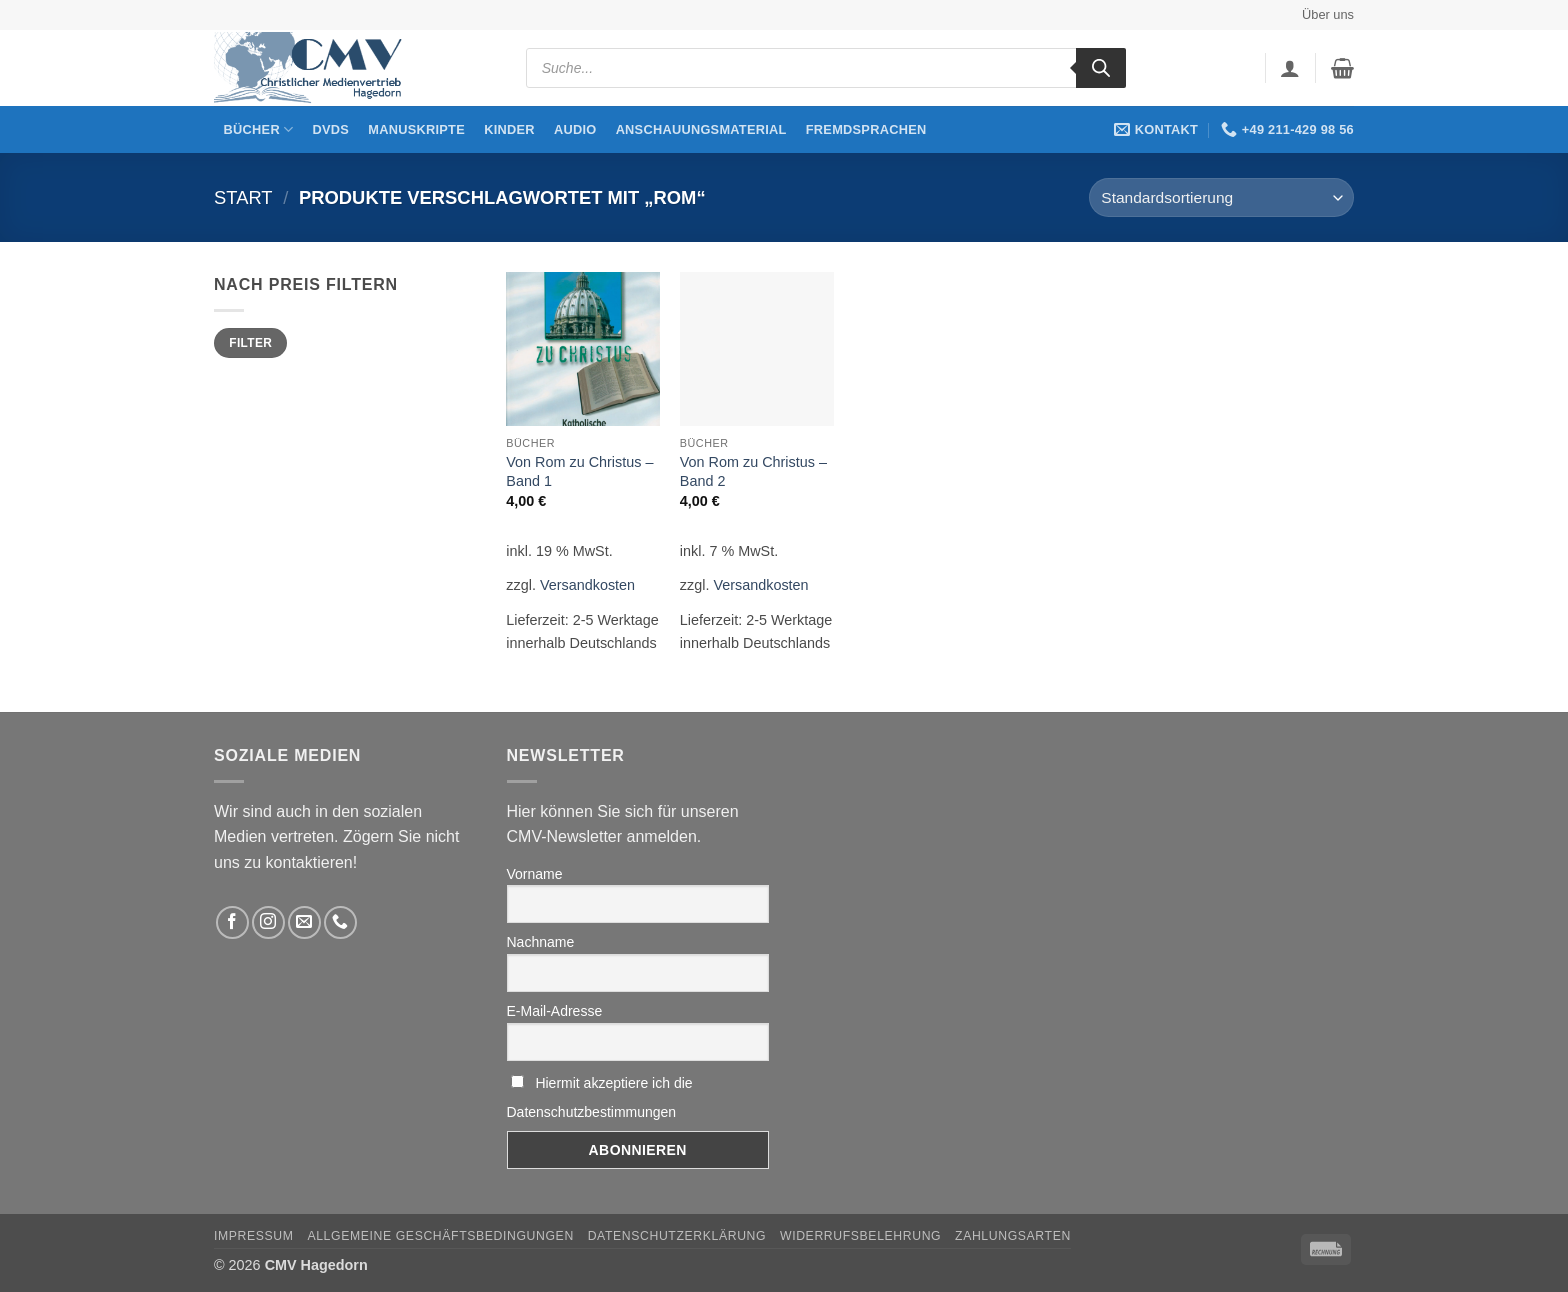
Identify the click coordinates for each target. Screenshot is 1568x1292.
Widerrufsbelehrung (860, 1236)
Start (243, 197)
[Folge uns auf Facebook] (232, 922)
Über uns (1328, 14)
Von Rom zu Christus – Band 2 (753, 471)
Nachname (541, 942)
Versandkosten (587, 585)
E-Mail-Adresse (555, 1011)
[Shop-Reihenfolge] (1221, 197)
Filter (250, 343)
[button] (1290, 68)
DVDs (331, 129)
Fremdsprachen (866, 129)
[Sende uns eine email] (304, 922)
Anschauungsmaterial (701, 129)
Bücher (259, 129)
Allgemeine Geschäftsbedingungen (440, 1236)
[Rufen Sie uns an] (340, 922)
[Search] (1101, 68)
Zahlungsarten (1013, 1236)
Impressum (254, 1236)
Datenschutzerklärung (677, 1236)
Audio (575, 129)
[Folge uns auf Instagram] (268, 922)
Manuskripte (416, 129)
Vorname (535, 874)
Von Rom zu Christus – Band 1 (579, 471)
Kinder (509, 129)
